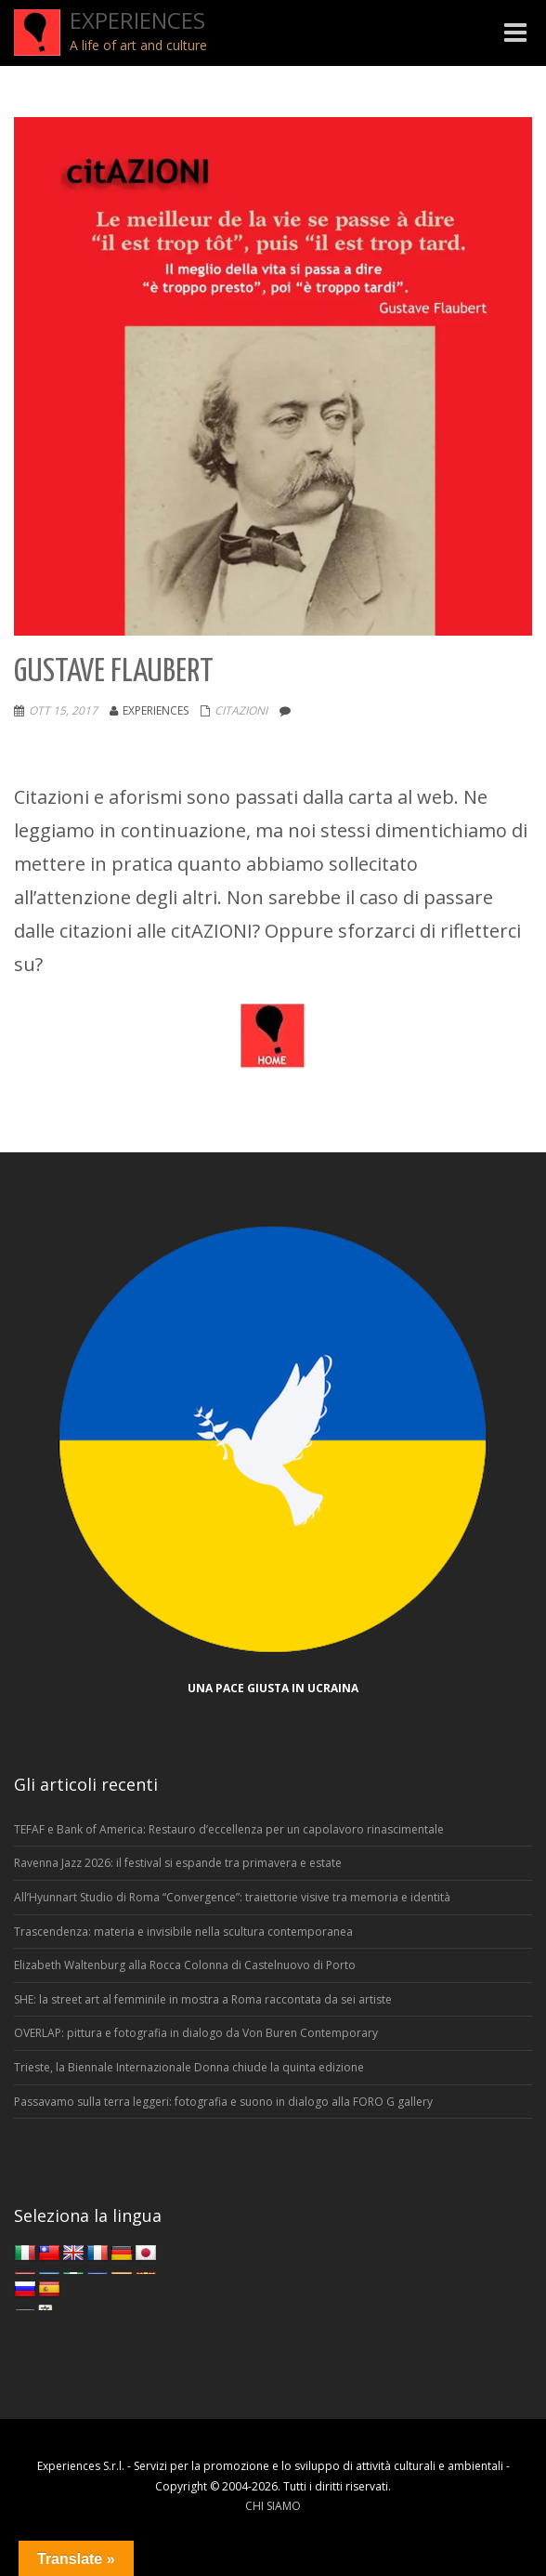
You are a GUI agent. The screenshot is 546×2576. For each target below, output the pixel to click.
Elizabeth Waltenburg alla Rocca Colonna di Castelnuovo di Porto (185, 1965)
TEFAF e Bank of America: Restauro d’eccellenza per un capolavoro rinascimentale (229, 1829)
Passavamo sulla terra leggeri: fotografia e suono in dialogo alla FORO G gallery (223, 2101)
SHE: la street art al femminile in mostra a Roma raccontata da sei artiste (203, 1999)
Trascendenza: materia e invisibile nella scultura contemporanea (183, 1931)
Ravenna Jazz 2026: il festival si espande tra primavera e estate (178, 1863)
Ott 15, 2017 (63, 710)
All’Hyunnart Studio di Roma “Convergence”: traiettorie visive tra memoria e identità (232, 1897)
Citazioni (240, 710)
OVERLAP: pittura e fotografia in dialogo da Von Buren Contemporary (196, 2033)
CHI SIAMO (273, 2506)
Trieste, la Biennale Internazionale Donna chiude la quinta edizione (189, 2067)
